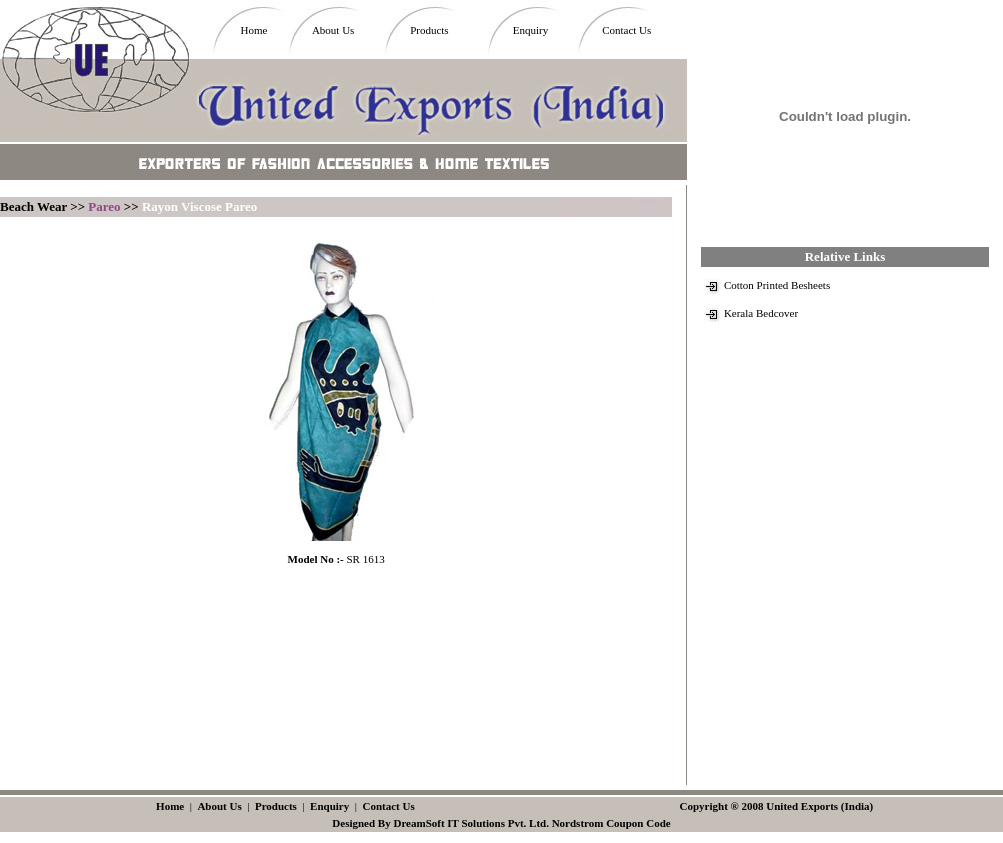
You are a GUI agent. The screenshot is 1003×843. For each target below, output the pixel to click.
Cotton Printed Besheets (777, 285)
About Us (333, 30)
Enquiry (530, 30)
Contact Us (626, 30)
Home (253, 30)
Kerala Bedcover (761, 313)
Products (429, 30)
